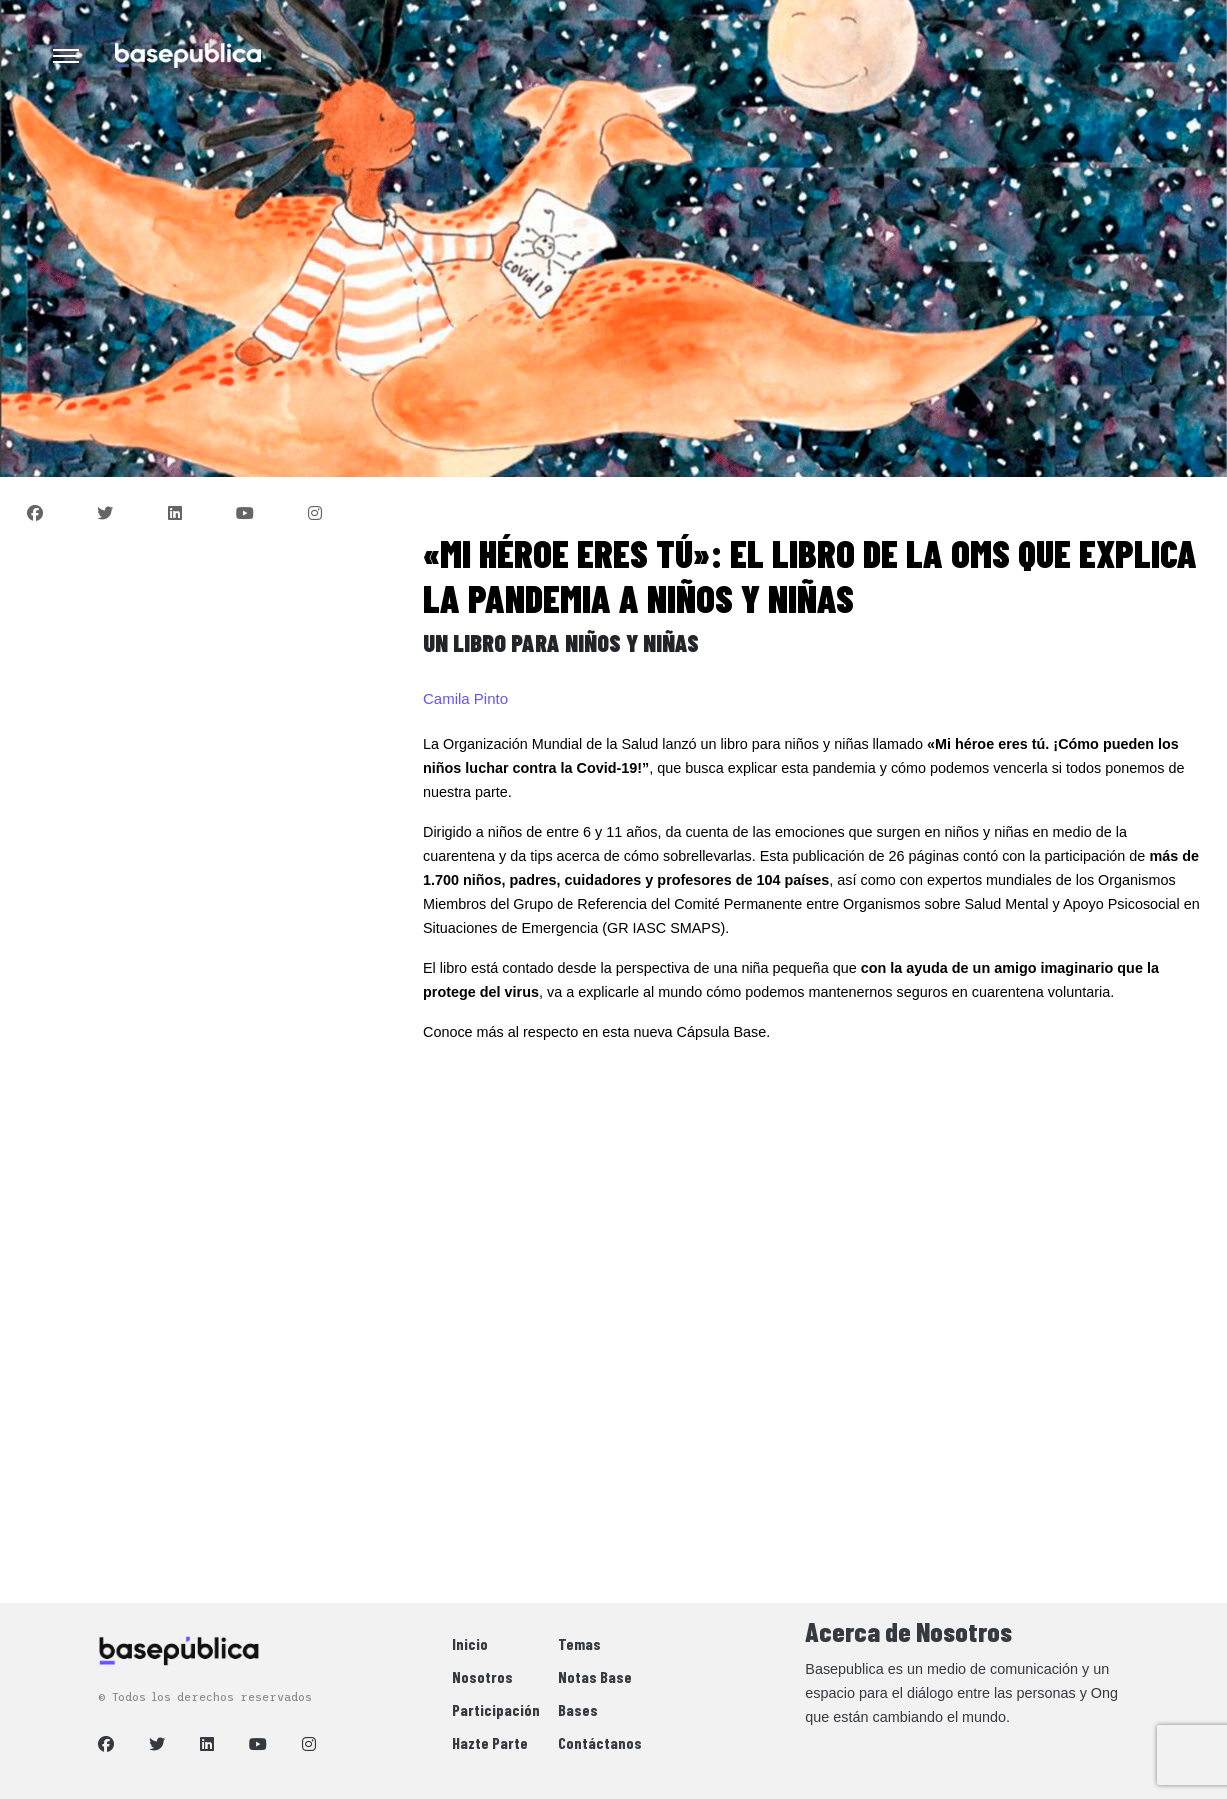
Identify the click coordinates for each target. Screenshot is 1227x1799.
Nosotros (482, 1676)
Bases (578, 1709)
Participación (496, 1709)
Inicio (470, 1643)
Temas (579, 1643)
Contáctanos (600, 1742)
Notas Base (595, 1676)
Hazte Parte (490, 1742)
